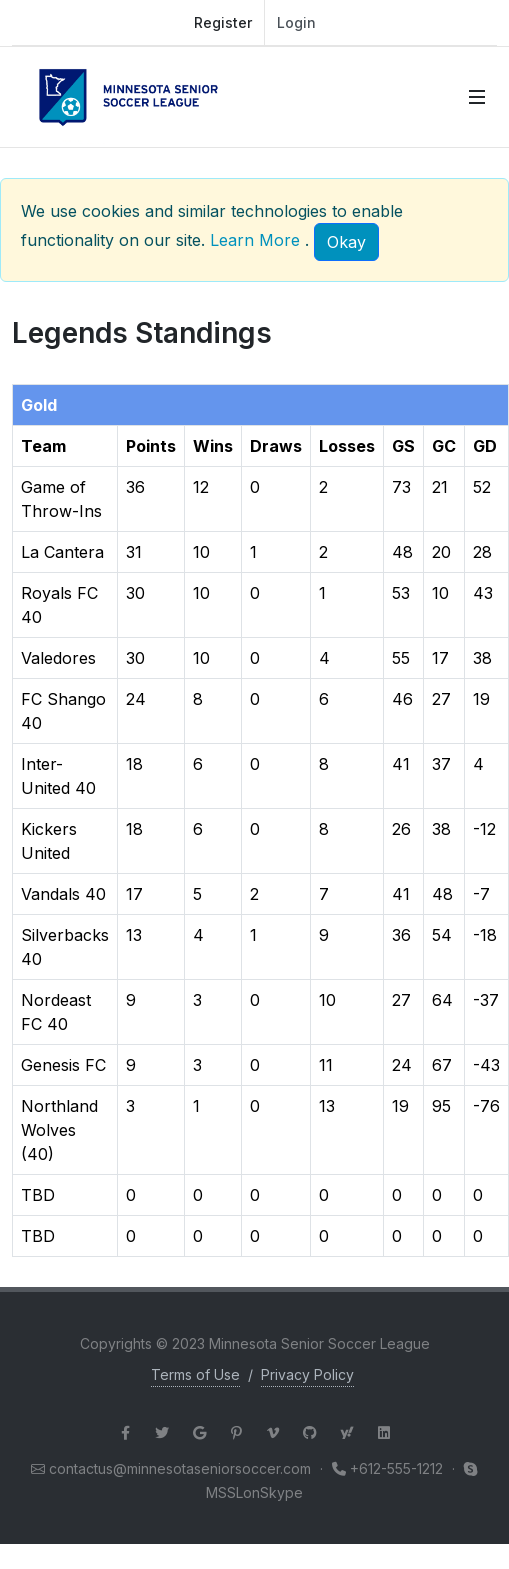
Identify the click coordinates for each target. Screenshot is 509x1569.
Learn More (255, 240)
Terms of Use (195, 1374)
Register (223, 22)
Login (296, 22)
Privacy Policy (307, 1374)
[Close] (346, 242)
